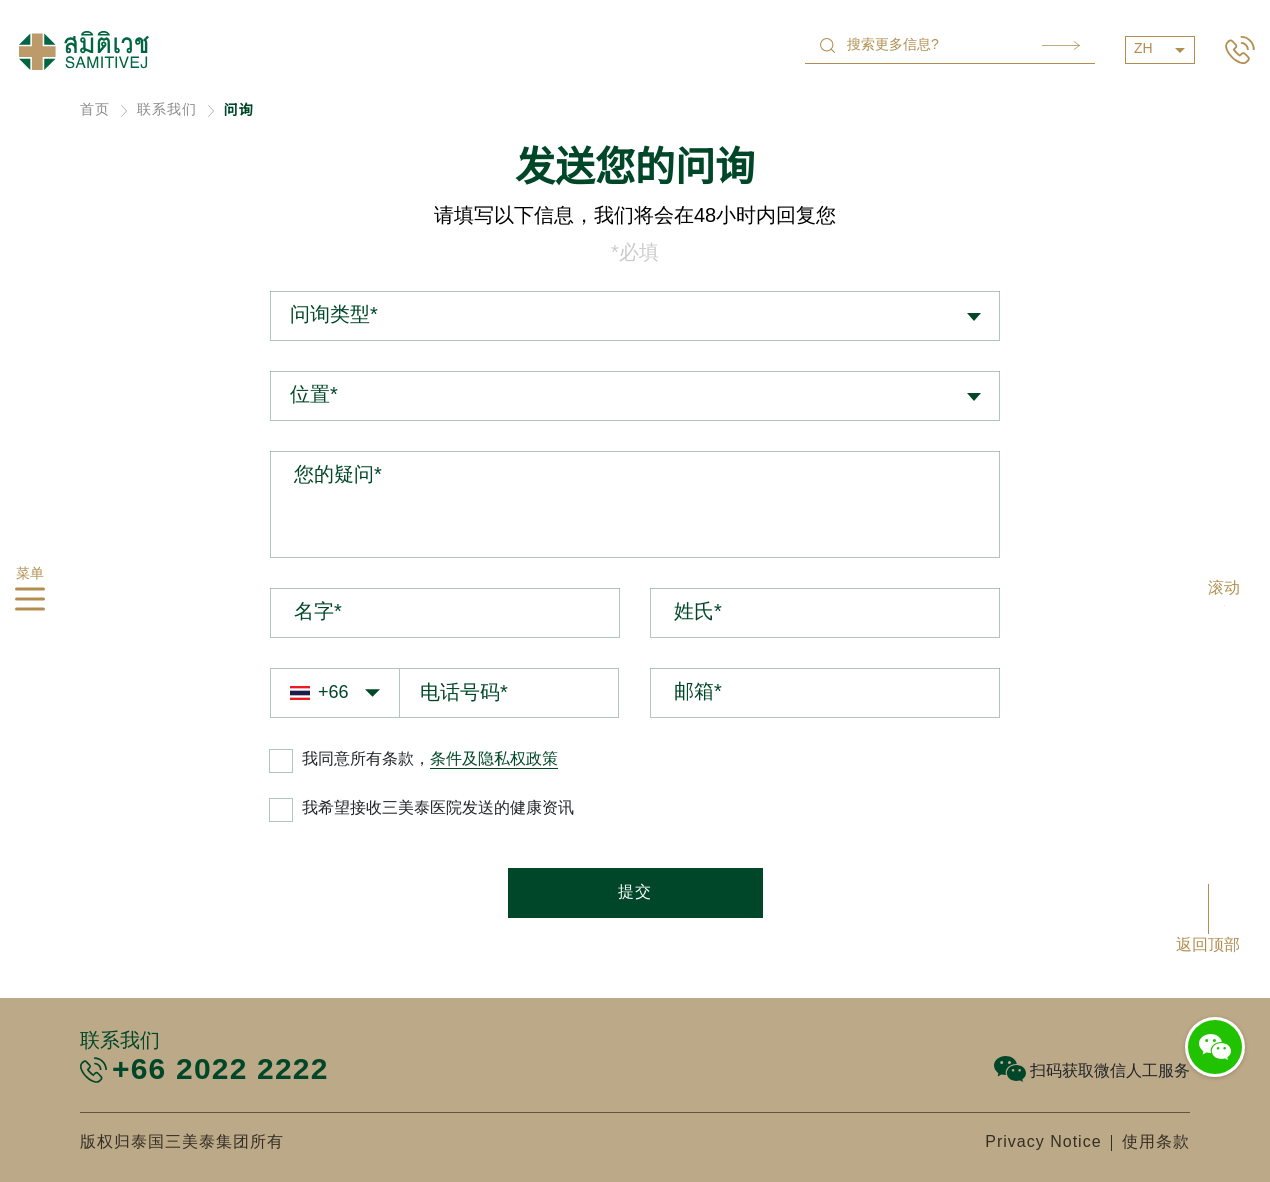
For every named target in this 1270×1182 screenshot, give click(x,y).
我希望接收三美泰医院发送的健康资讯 (438, 808)
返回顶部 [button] (1208, 945)
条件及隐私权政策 (494, 759)
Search (1061, 45)
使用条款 (1156, 1142)
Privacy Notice (1043, 1142)
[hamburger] (30, 603)
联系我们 (167, 110)
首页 (95, 110)
